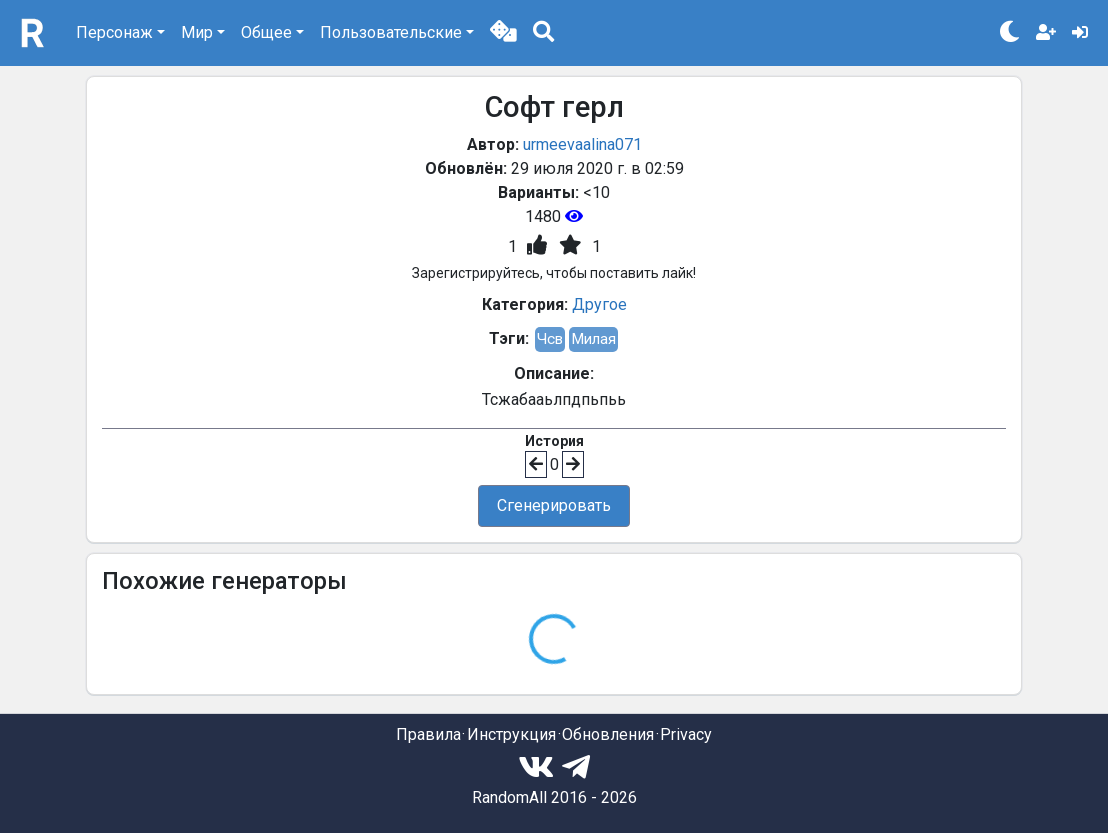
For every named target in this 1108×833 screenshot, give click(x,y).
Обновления (608, 734)
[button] (503, 33)
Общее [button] (266, 32)
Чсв (550, 339)
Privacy (686, 734)
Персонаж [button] (114, 32)
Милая (593, 339)
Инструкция (511, 734)
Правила (428, 734)
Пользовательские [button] (391, 32)
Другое (599, 304)
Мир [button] (197, 32)
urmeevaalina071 (582, 144)
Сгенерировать (554, 505)
